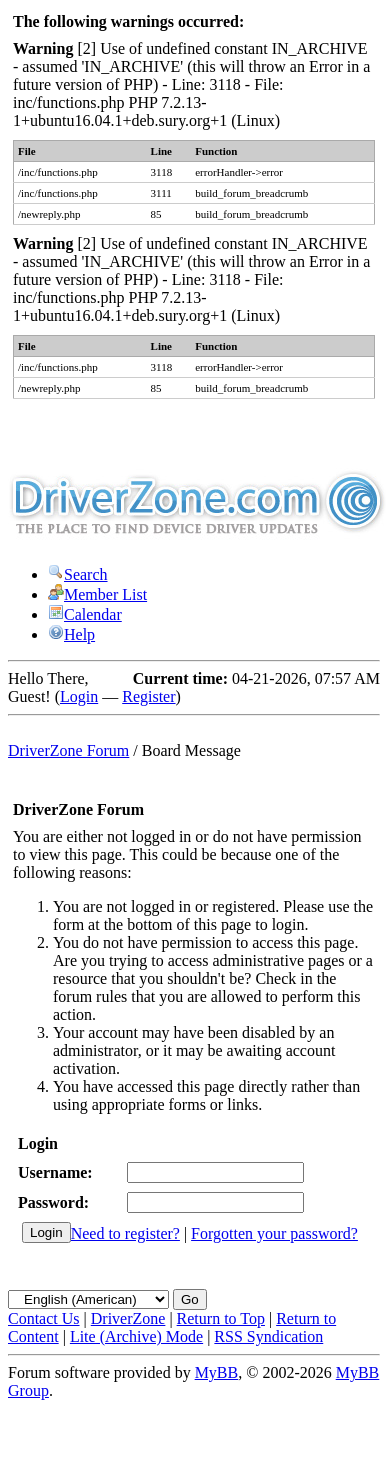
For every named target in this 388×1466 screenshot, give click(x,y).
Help (71, 634)
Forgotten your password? (274, 1233)
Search (78, 574)
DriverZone (128, 1318)
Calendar (85, 614)
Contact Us (44, 1318)
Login (79, 696)
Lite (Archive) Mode (136, 1336)
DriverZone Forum (68, 750)
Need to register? (125, 1233)
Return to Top (221, 1318)
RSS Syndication (268, 1336)
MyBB (217, 1372)
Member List (97, 594)
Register (148, 696)
